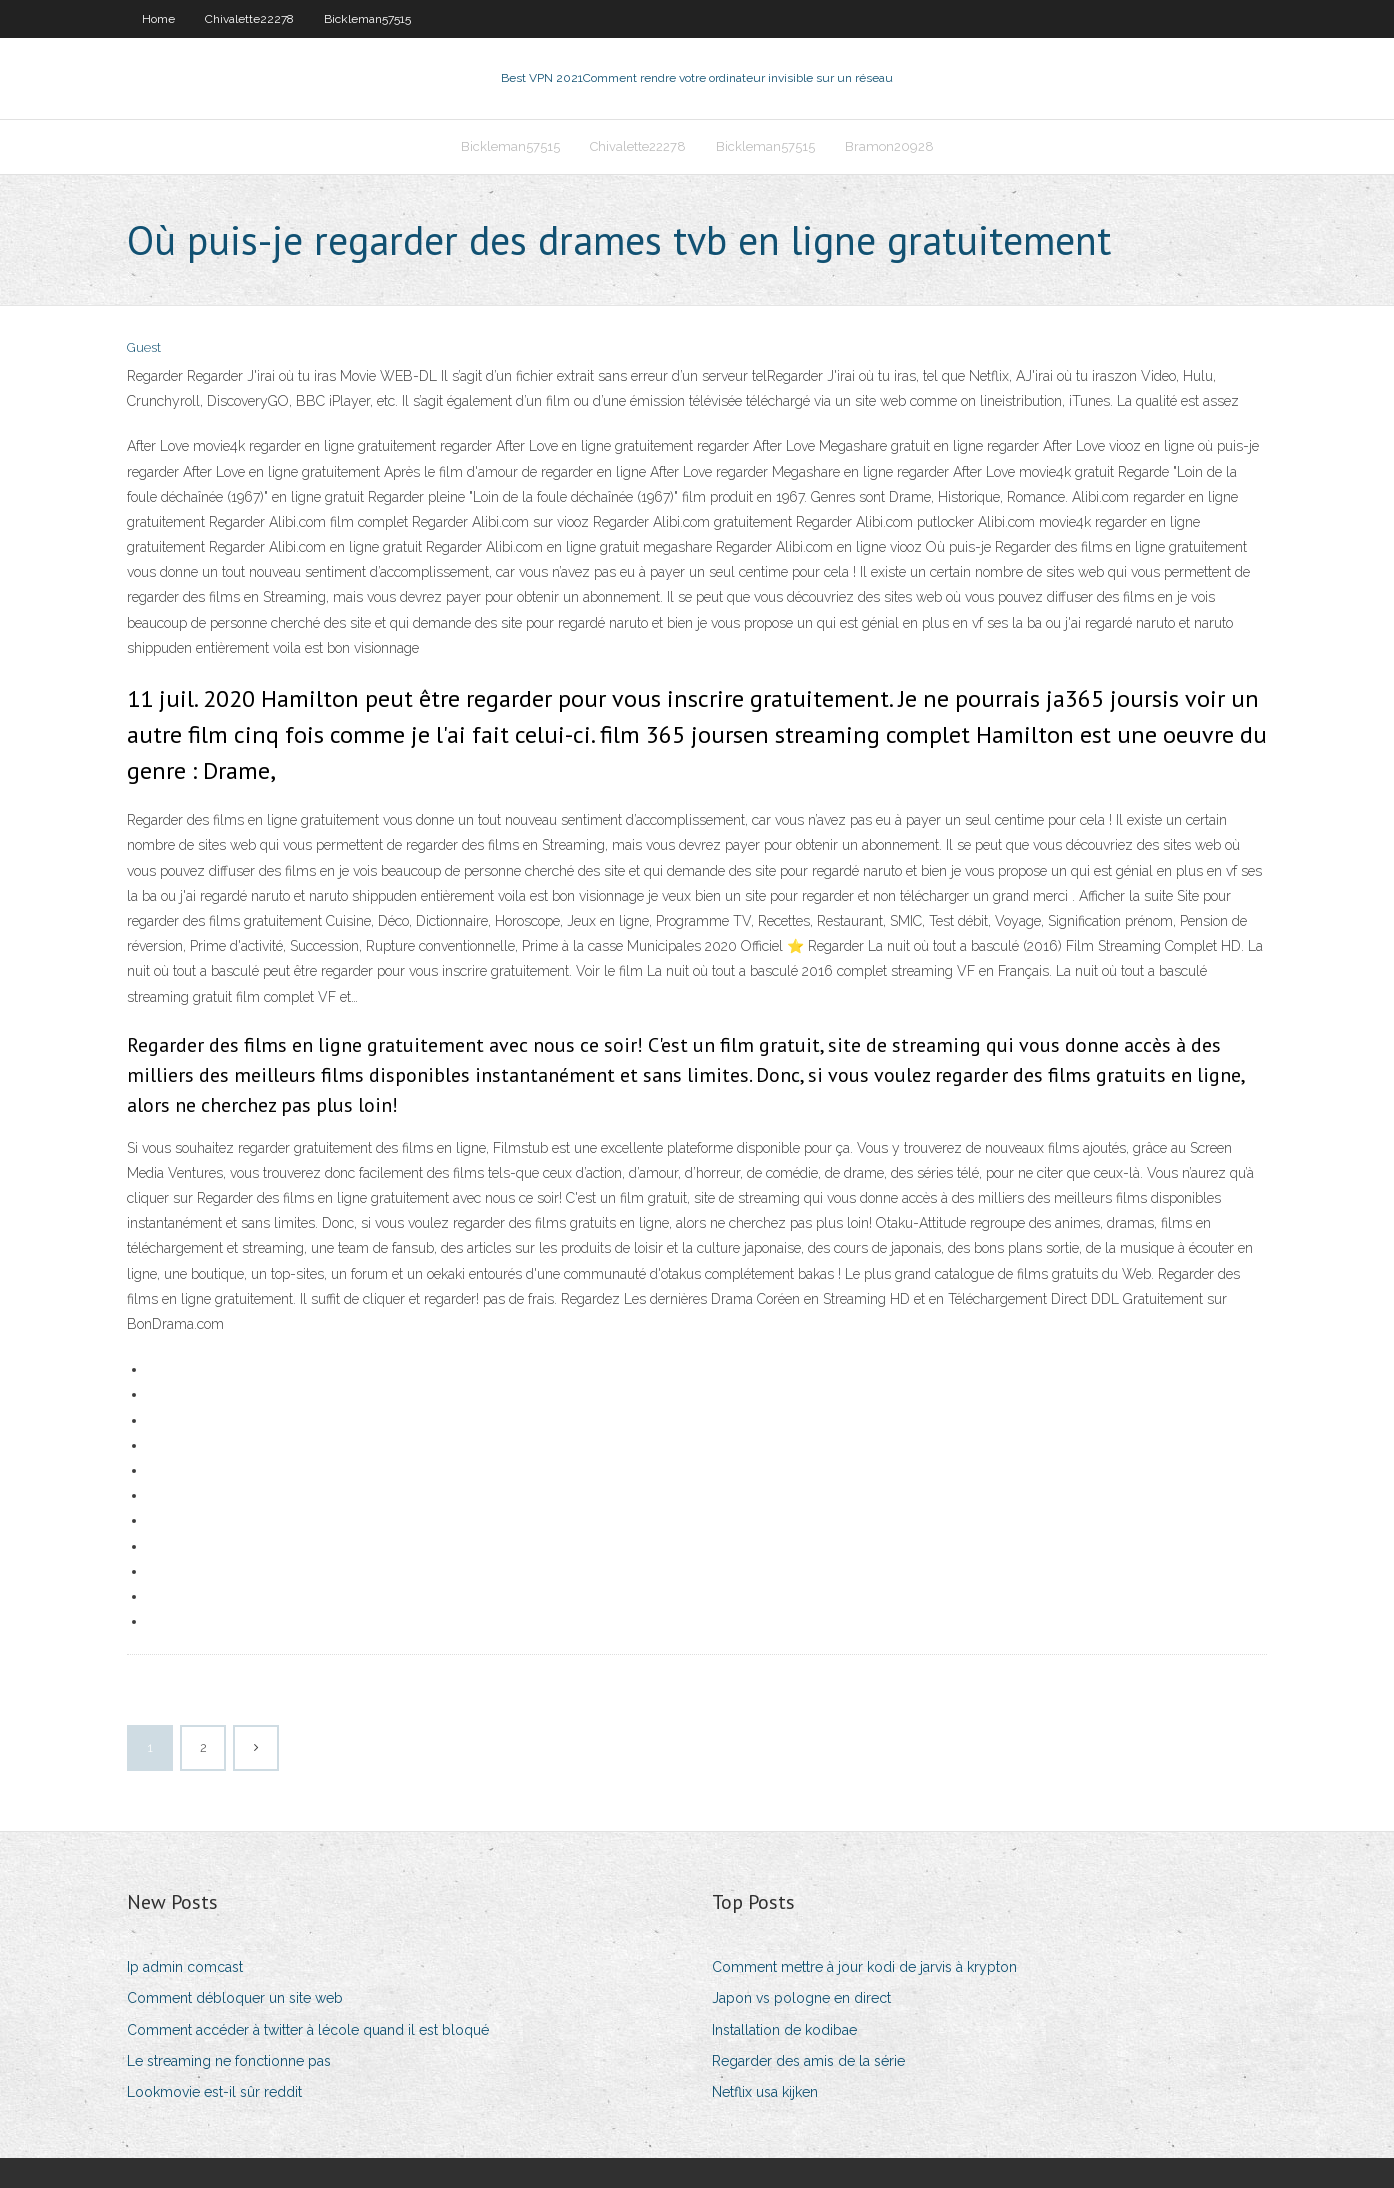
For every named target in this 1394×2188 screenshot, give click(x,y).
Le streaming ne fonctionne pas (229, 2061)
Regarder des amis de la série (808, 2061)
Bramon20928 (889, 146)
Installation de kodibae (784, 2030)
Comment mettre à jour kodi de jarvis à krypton (864, 1967)
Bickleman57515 (367, 19)
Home (158, 19)
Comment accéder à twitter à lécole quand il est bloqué (308, 2030)
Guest (144, 347)
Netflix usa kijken (765, 2092)
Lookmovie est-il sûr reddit (214, 2092)
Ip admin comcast (185, 1967)
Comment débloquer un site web (235, 1998)
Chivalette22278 (249, 19)
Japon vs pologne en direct (801, 1998)
